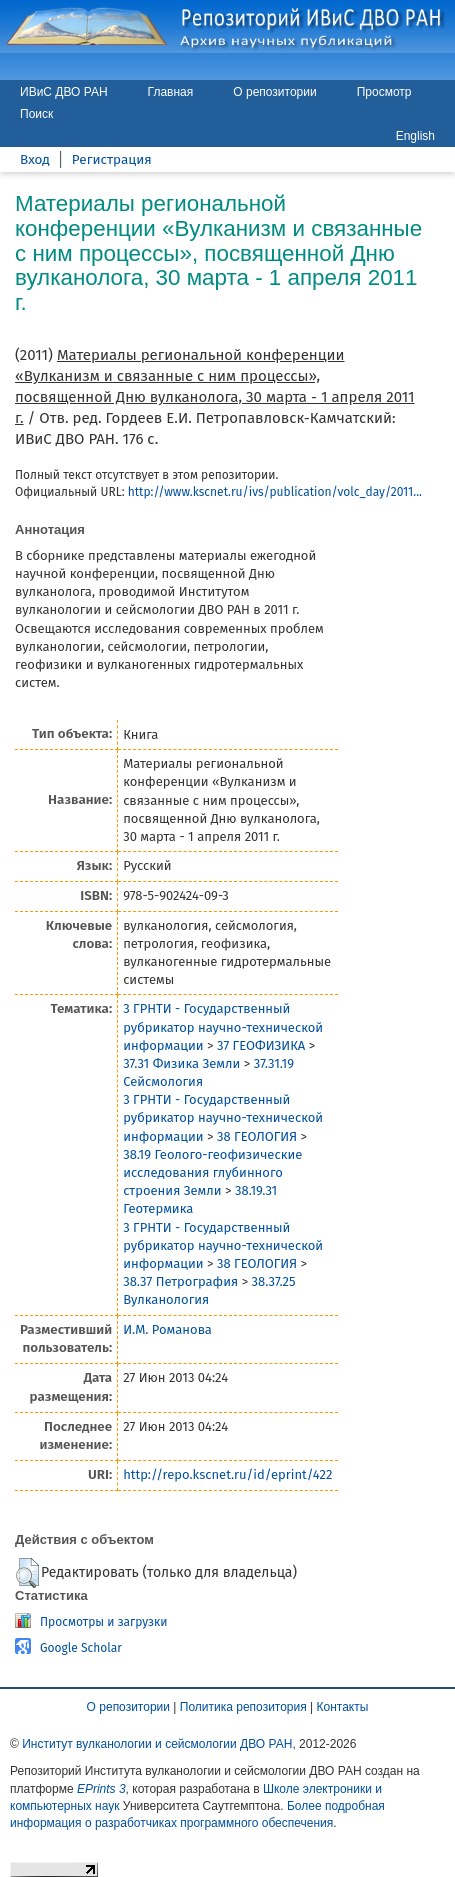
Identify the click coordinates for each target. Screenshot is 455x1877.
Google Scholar (81, 1648)
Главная (171, 92)
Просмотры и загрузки (104, 1622)
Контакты (343, 1707)
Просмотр (384, 92)
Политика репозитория (243, 1707)
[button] (27, 1573)
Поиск (36, 114)
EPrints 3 (101, 1789)
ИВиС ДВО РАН (64, 92)
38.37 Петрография (180, 1281)
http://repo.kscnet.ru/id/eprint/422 (227, 1474)
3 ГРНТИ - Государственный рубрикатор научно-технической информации (223, 1026)
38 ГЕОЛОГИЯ (257, 1136)
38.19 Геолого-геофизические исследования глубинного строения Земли (212, 1172)
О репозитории (274, 92)
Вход (35, 159)
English (415, 136)
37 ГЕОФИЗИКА (261, 1045)
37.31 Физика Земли (181, 1063)
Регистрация (112, 159)
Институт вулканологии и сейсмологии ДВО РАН (157, 1744)
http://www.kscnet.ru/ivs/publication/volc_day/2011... (275, 492)
